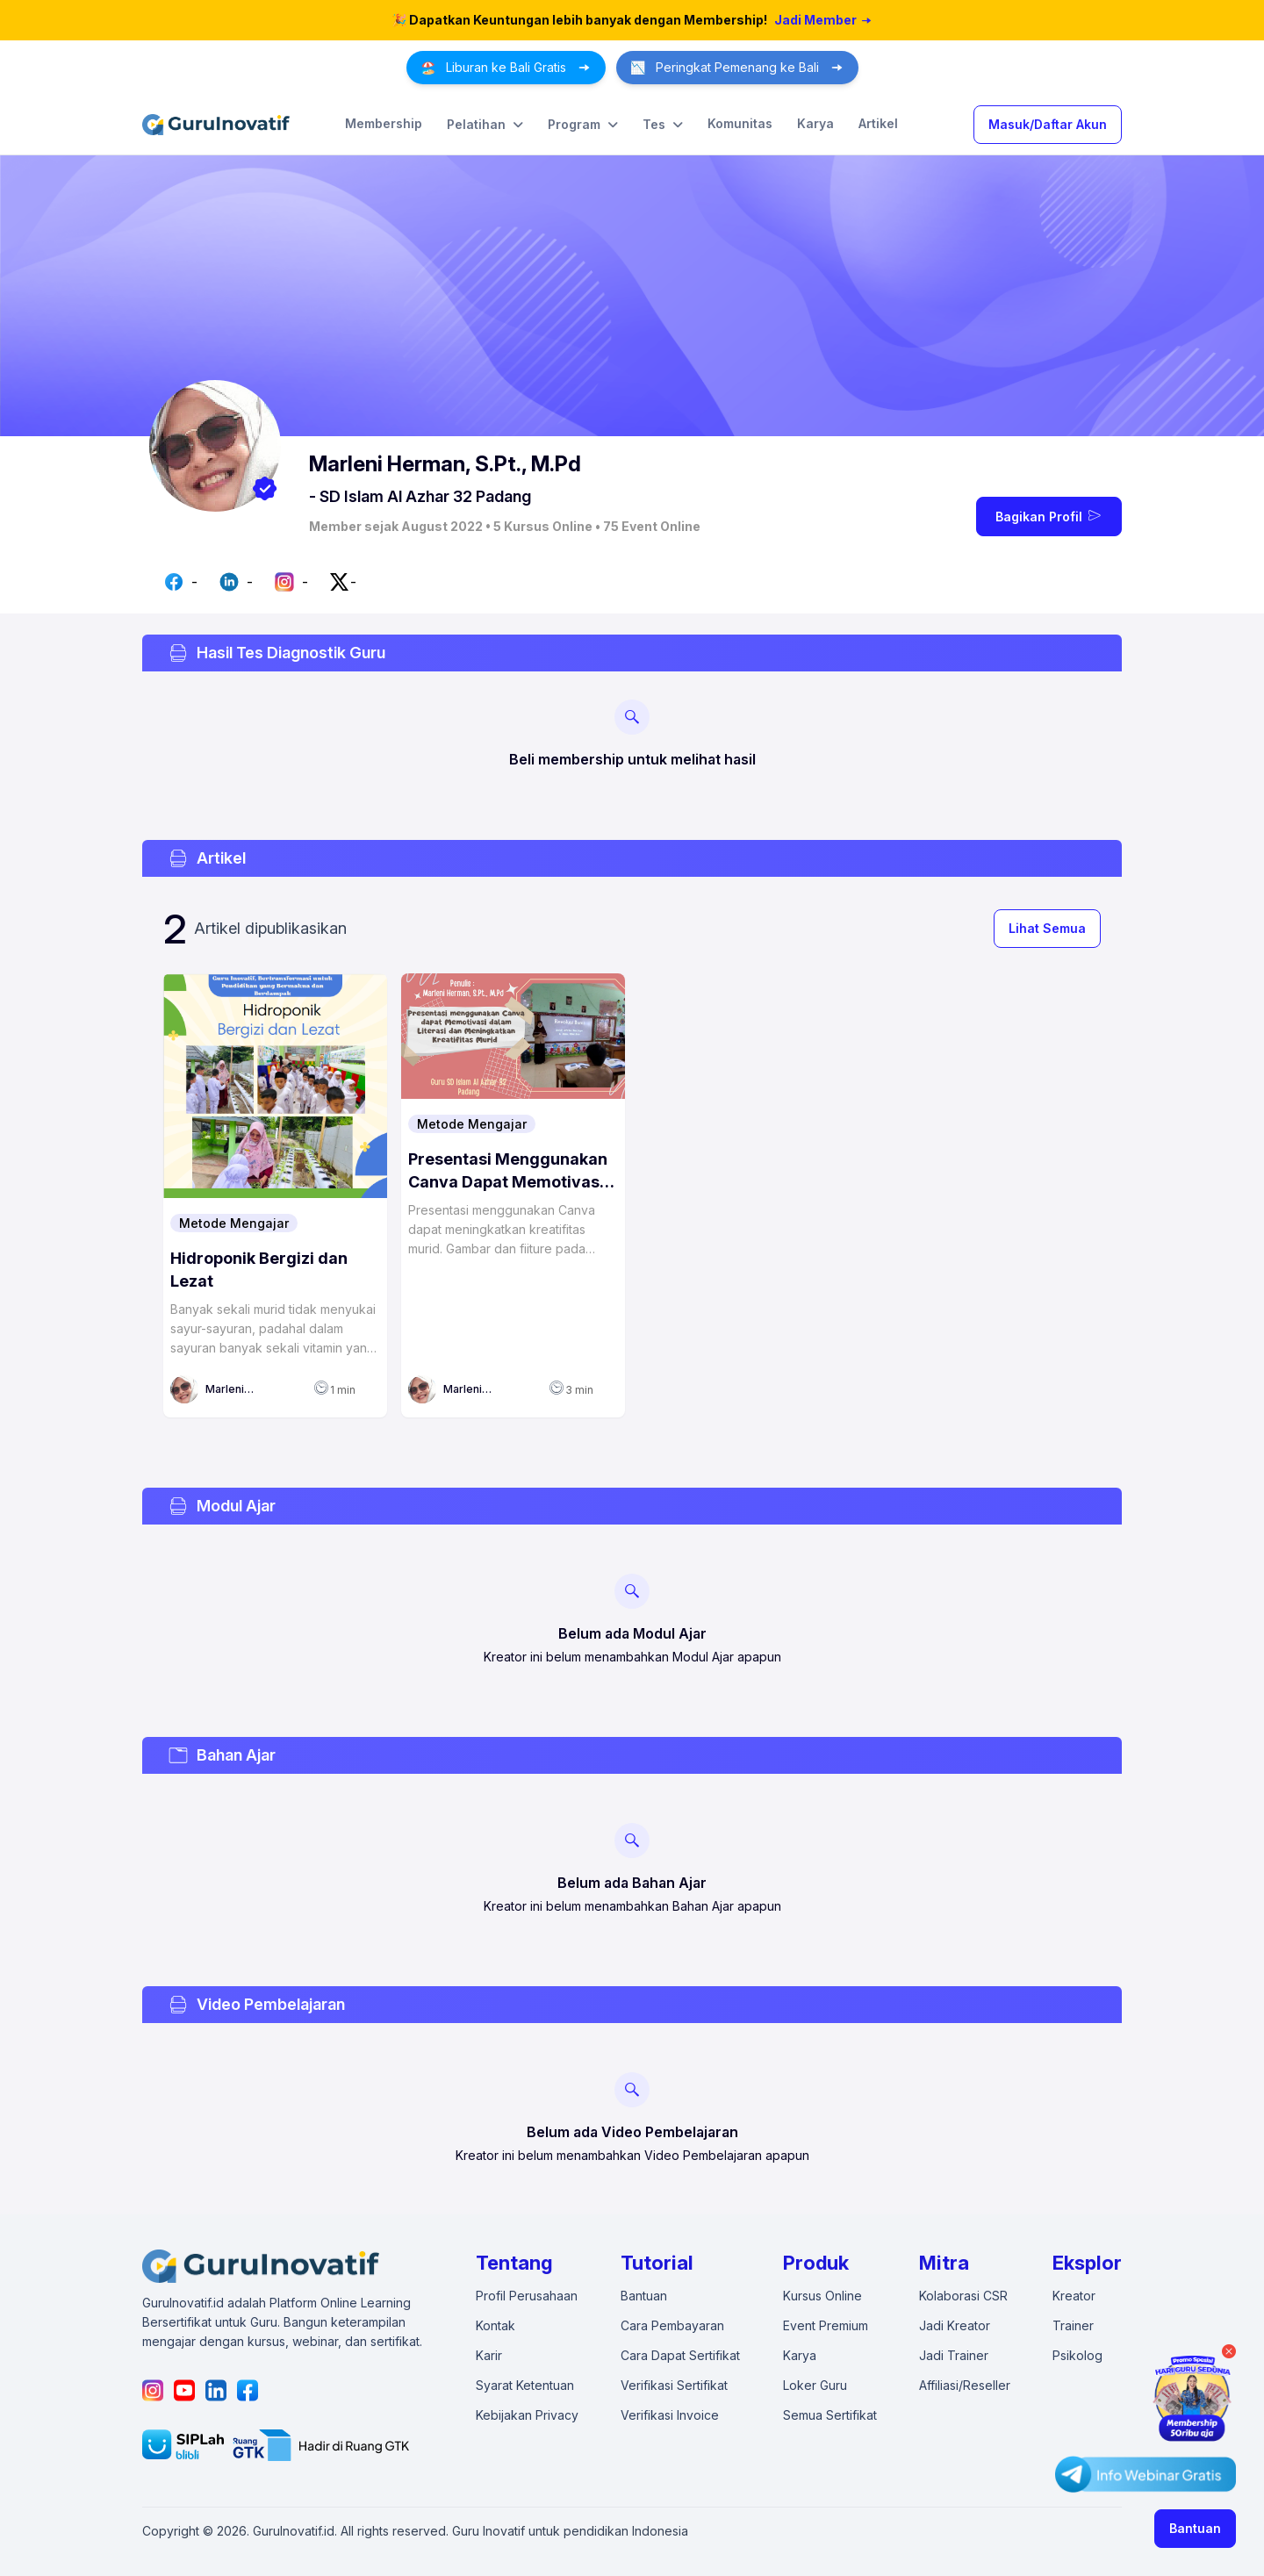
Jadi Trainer (953, 2355)
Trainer (1073, 2325)
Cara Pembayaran (672, 2325)
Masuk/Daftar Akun (1047, 124)
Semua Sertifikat (830, 2414)
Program (583, 124)
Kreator (1073, 2295)
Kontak (495, 2325)
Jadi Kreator (954, 2325)
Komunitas (739, 123)
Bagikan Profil (1049, 515)
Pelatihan (485, 124)
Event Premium (825, 2325)
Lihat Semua (1047, 928)
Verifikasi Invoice (670, 2414)
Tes (663, 124)
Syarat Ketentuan (525, 2385)
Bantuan (1195, 2528)
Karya (815, 123)
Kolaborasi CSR (963, 2295)
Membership (383, 123)
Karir (489, 2355)
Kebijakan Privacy (527, 2414)
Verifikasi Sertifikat (674, 2385)
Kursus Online (822, 2295)
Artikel (878, 123)
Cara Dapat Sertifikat (680, 2355)
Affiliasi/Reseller (964, 2385)
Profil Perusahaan (527, 2295)
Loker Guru (815, 2385)
